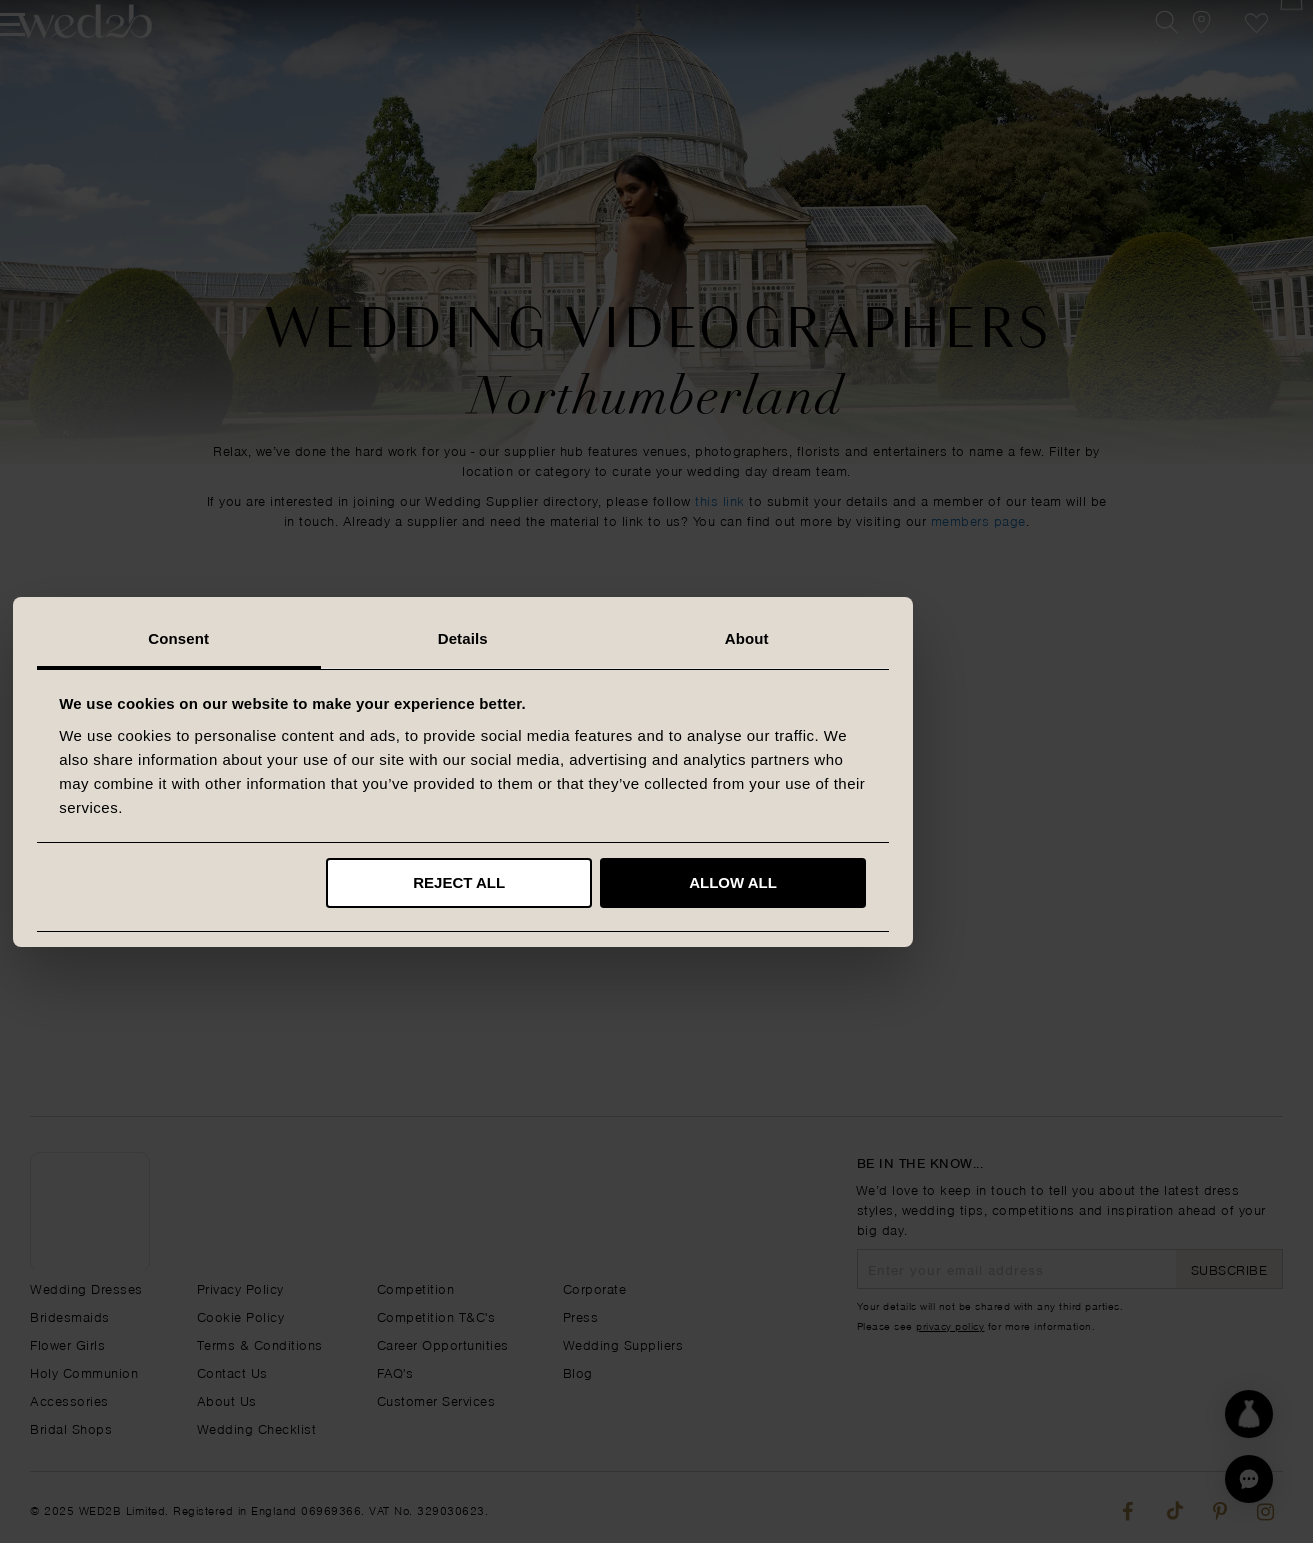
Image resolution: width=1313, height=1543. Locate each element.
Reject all (653, 882)
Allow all (927, 882)
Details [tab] (657, 638)
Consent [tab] (372, 638)
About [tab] (941, 638)
